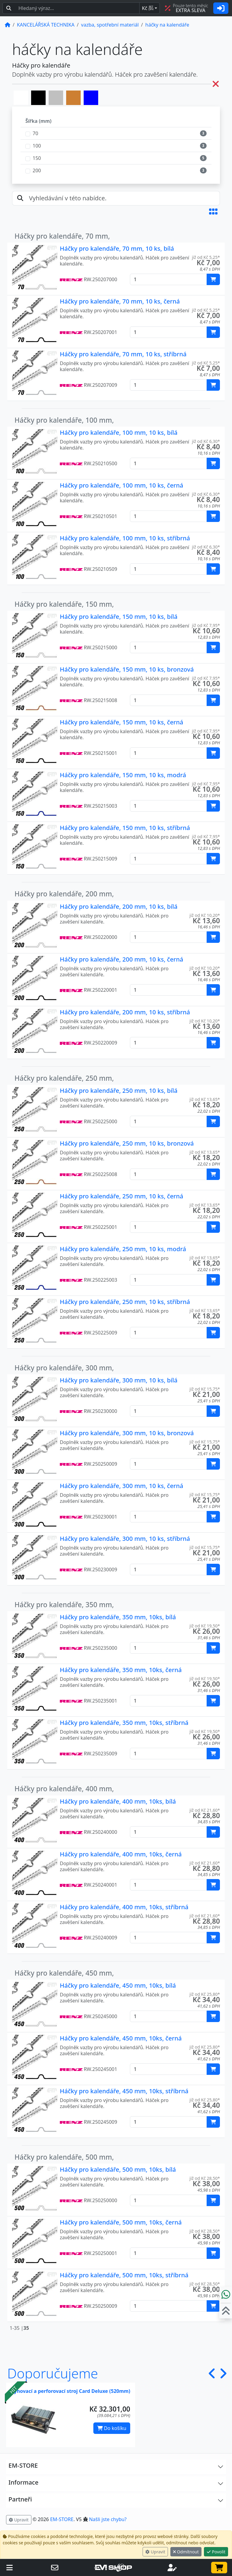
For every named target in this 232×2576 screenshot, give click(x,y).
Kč (147, 8)
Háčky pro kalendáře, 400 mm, (64, 1788)
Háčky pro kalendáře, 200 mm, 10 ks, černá (121, 959)
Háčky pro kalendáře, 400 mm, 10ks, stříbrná (124, 1907)
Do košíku (111, 2428)
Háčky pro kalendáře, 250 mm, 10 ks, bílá (118, 1090)
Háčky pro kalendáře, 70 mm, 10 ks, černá (120, 301)
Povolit (216, 2552)
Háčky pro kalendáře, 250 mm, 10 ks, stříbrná (125, 1302)
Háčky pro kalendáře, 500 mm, (64, 2157)
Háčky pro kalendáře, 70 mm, (62, 236)
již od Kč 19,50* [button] (204, 1626)
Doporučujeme (52, 2373)
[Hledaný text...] (77, 8)
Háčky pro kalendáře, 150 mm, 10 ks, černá (121, 722)
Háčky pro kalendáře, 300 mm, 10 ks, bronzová (127, 1433)
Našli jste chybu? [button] (108, 2519)
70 (35, 133)
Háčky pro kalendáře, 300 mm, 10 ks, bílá (118, 1380)
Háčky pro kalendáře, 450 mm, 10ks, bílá (118, 1985)
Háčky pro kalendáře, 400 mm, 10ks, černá (121, 1854)
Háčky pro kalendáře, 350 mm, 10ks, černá (121, 1670)
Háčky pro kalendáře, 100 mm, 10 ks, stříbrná (125, 538)
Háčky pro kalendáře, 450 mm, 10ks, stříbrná (124, 2091)
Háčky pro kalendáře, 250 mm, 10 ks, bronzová (127, 1143)
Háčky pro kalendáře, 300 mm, (64, 1367)
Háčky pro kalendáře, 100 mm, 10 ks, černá (121, 485)
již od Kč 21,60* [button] (204, 1810)
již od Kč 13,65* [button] (204, 1099)
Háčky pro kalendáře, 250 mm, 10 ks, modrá (123, 1249)
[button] (213, 211)
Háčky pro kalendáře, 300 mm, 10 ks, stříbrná (125, 1538)
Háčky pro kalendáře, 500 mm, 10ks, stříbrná (124, 2275)
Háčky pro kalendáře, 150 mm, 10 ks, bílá (118, 616)
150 (37, 158)
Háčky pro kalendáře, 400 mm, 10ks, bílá (118, 1801)
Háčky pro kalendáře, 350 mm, (64, 1604)
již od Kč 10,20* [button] (204, 915)
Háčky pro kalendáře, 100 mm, (64, 420)
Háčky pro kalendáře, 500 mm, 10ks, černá (121, 2222)
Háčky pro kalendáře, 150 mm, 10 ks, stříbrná (125, 828)
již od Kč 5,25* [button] (206, 257)
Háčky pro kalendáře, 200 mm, (64, 893)
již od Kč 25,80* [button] (204, 1994)
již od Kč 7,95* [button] (206, 625)
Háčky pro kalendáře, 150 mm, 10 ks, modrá (123, 775)
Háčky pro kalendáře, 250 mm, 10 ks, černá (121, 1196)
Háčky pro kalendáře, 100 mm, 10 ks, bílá (118, 432)
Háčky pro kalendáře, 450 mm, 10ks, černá (121, 2038)
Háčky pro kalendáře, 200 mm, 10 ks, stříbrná (125, 1012)
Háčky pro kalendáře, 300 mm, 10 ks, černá (121, 1486)
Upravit (155, 2552)
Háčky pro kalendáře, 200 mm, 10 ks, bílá (118, 906)
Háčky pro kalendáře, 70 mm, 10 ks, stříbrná (123, 354)
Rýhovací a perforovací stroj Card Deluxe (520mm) (70, 2391)
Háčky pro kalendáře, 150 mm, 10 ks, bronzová (127, 669)
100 (37, 145)
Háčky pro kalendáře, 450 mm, (64, 1973)
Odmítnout (186, 2552)
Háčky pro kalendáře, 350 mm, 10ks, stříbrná (124, 1723)
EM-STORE (61, 2519)
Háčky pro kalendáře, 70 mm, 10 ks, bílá (117, 248)
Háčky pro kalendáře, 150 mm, (64, 604)
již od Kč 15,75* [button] (204, 1389)
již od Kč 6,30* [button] (206, 441)
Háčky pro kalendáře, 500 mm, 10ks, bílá (118, 2169)
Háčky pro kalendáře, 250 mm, (64, 1078)
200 (37, 170)
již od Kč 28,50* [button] (204, 2178)
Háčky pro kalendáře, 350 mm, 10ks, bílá (118, 1617)
